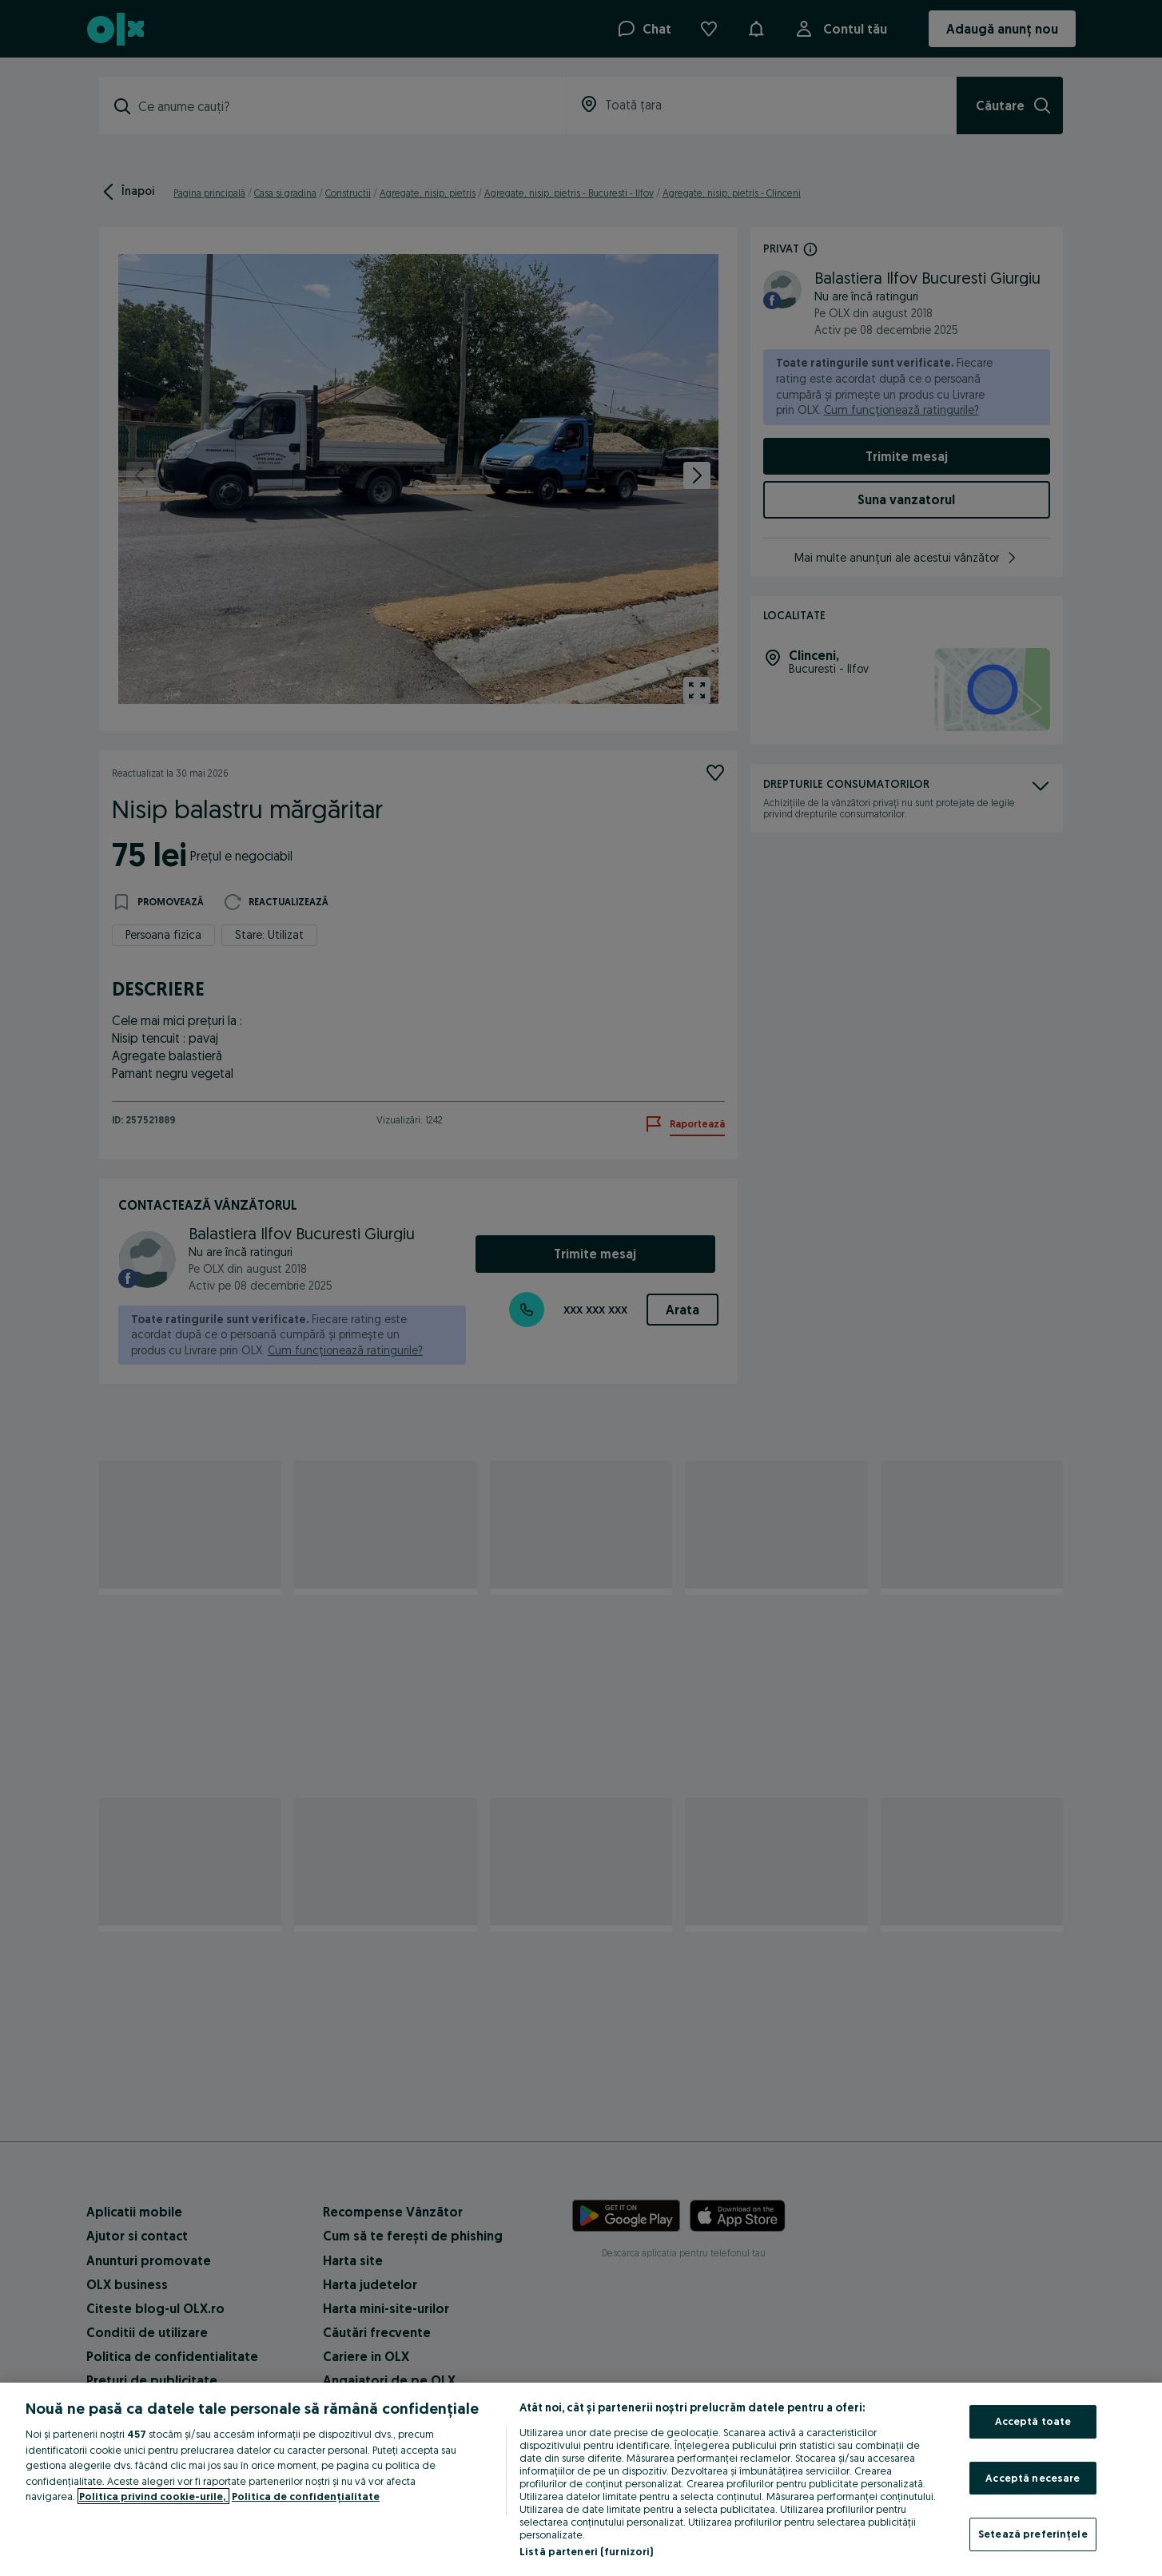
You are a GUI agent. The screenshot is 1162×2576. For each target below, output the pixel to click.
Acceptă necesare (1032, 2477)
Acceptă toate (1033, 2421)
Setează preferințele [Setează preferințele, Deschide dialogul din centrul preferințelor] (1033, 2533)
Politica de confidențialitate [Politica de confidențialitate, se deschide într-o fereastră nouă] (306, 2496)
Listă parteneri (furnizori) (586, 2551)
